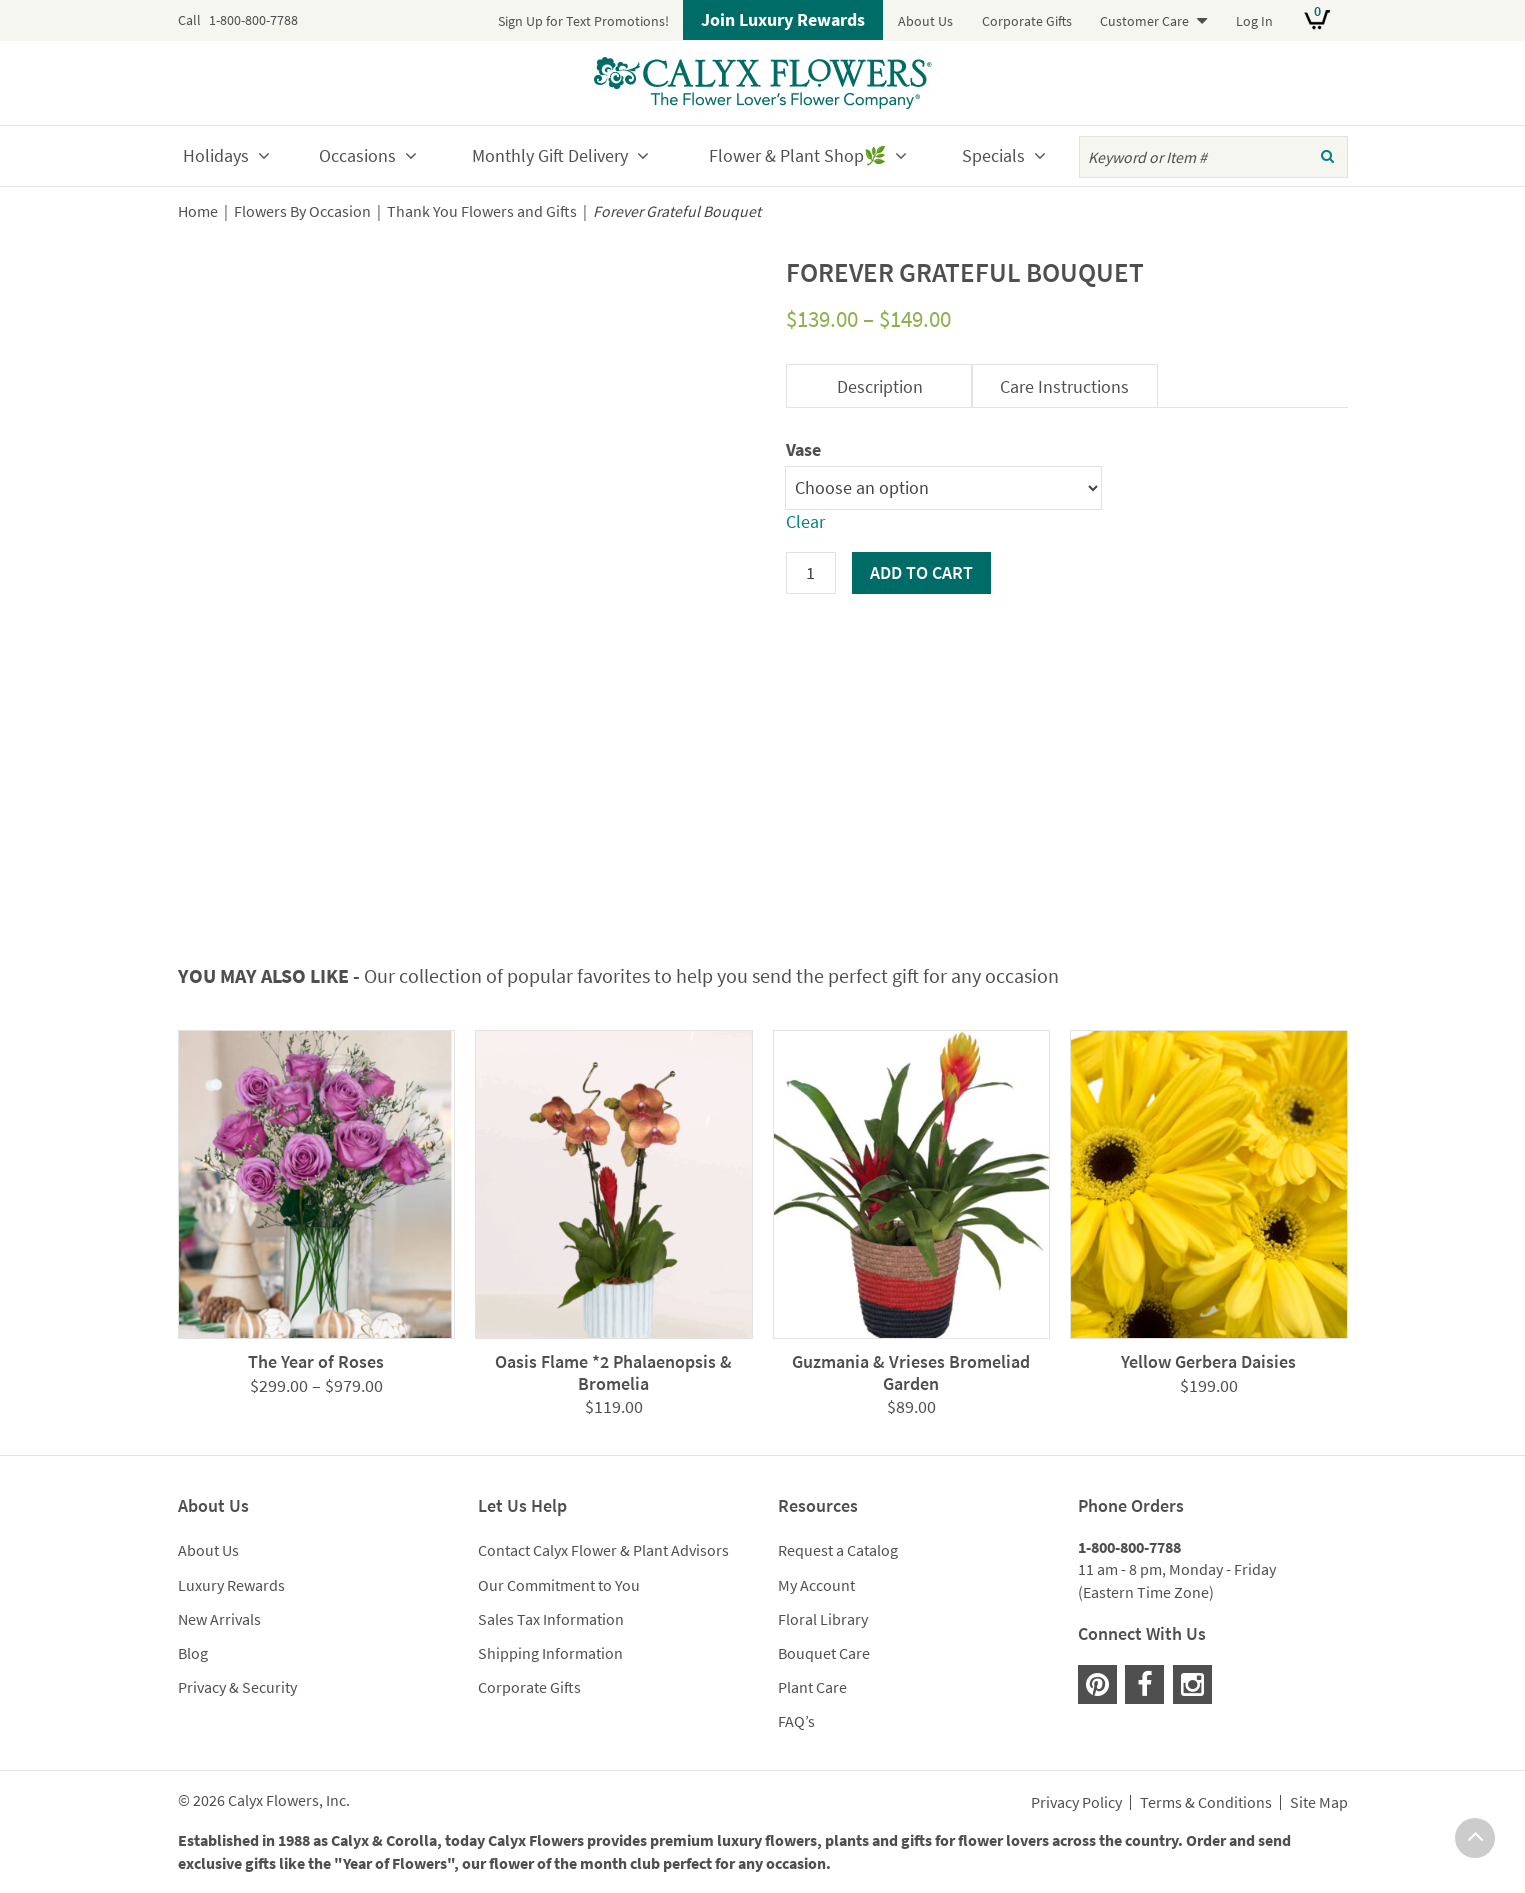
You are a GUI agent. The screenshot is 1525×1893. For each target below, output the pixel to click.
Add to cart (921, 572)
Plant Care (812, 1687)
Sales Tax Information (551, 1619)
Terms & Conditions (1206, 1803)
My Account (816, 1585)
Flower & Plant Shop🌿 (797, 155)
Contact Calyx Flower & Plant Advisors (603, 1550)
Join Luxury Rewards (783, 19)
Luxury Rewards (231, 1585)
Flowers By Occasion (302, 211)
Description (880, 386)
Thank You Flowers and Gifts (482, 211)
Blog (193, 1653)
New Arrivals (219, 1619)
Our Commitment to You (559, 1585)
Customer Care (1144, 21)
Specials (993, 155)
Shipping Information (550, 1653)
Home (198, 211)
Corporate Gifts (1027, 21)
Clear (805, 521)
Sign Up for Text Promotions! (583, 21)
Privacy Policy (1076, 1803)
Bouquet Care (824, 1653)
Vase (803, 449)
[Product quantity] (811, 573)
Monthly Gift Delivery (550, 155)
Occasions (357, 155)
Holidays (216, 155)
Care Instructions (1064, 386)
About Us (925, 21)
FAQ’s (796, 1721)
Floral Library (823, 1619)
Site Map (1319, 1803)
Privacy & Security (237, 1687)
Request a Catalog (838, 1550)
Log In (1254, 21)
